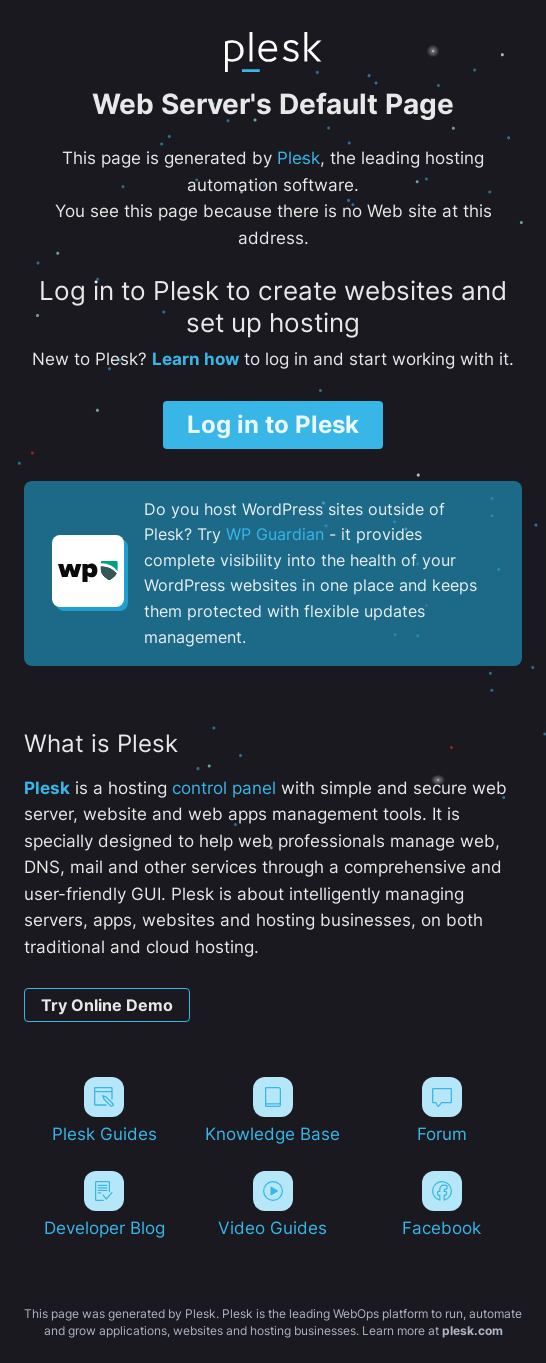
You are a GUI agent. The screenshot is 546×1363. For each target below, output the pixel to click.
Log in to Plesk (273, 424)
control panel (224, 788)
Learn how (195, 359)
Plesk (298, 158)
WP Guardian (275, 534)
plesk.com (472, 1330)
